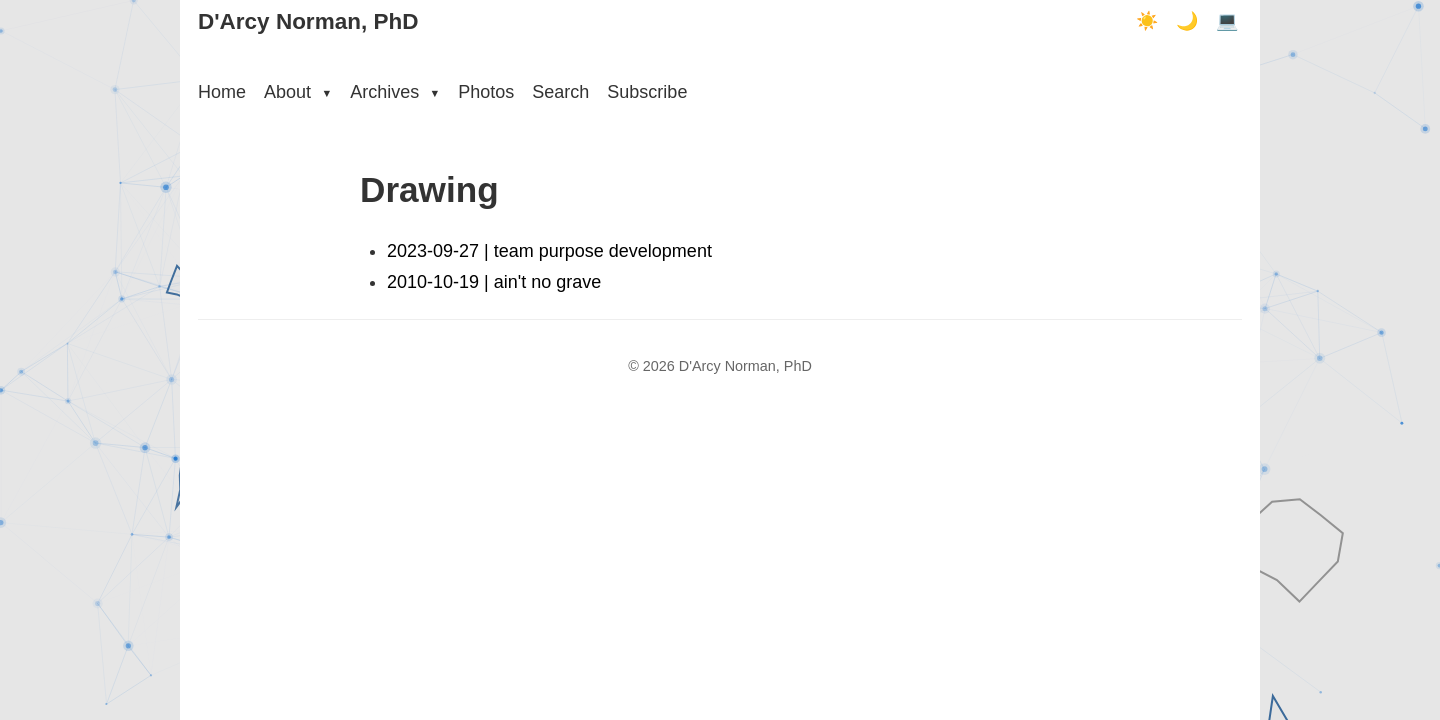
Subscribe (647, 92)
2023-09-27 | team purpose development (549, 251)
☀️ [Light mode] (1147, 21)
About (298, 92)
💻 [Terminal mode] (1227, 21)
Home (222, 92)
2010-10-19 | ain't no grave (494, 282)
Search (560, 92)
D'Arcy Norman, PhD (308, 21)
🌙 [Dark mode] (1187, 21)
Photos (486, 92)
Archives (395, 92)
